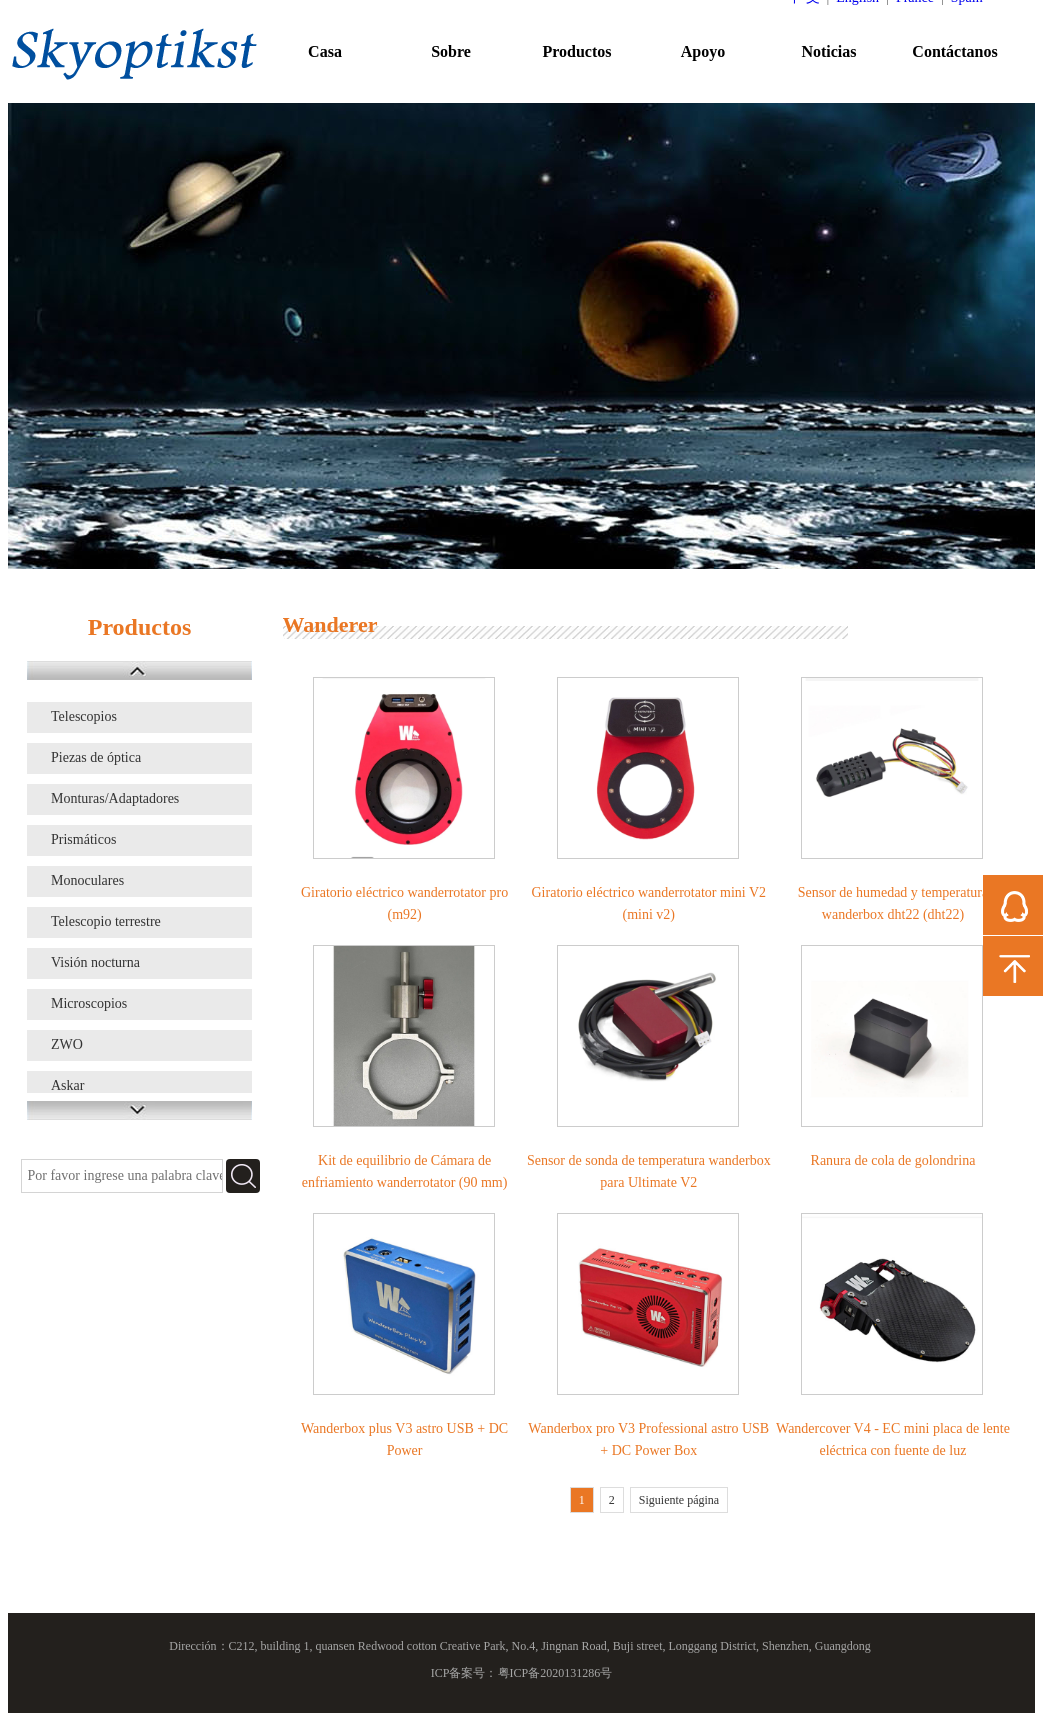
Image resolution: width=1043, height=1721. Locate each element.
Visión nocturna (95, 962)
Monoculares (87, 880)
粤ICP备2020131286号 (555, 1673)
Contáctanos (954, 51)
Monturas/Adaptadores (115, 798)
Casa (325, 51)
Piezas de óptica (96, 757)
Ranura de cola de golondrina (893, 1160)
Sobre (451, 51)
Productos (576, 51)
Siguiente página (679, 1500)
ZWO (67, 1044)
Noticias (828, 51)
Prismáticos (83, 839)
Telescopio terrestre (106, 921)
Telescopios (84, 716)
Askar (67, 1085)
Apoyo (703, 51)
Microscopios (89, 1003)
